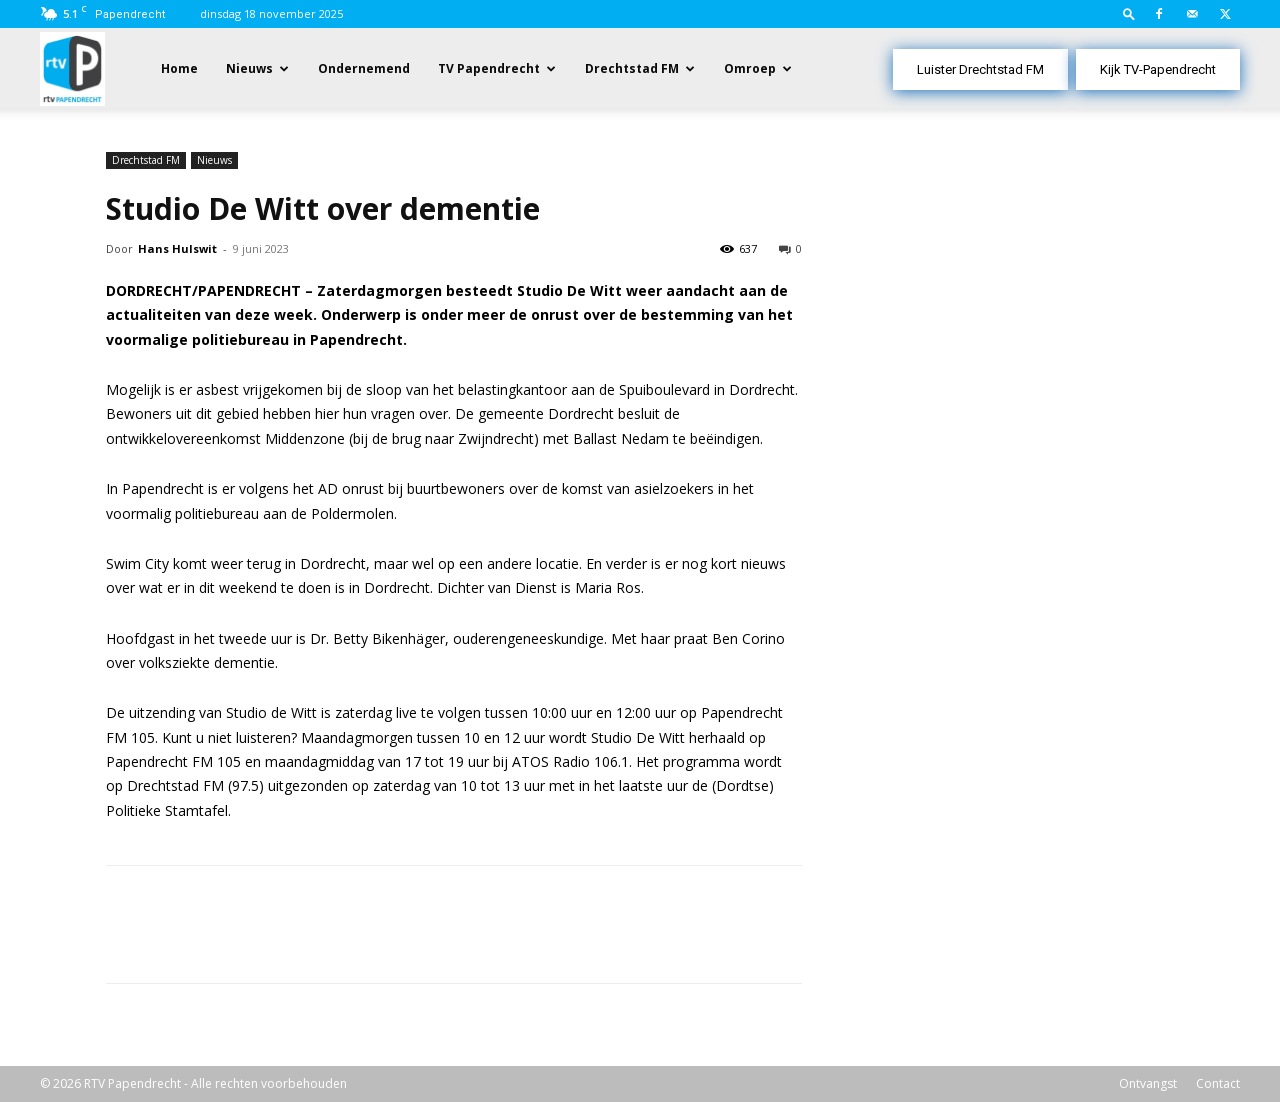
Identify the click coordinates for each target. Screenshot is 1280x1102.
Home (179, 68)
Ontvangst (1148, 1083)
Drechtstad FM (632, 68)
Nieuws (249, 68)
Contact (1218, 1083)
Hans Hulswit (177, 248)
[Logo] (72, 67)
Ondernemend (364, 68)
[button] (1129, 13)
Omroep (750, 68)
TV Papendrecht (489, 68)
